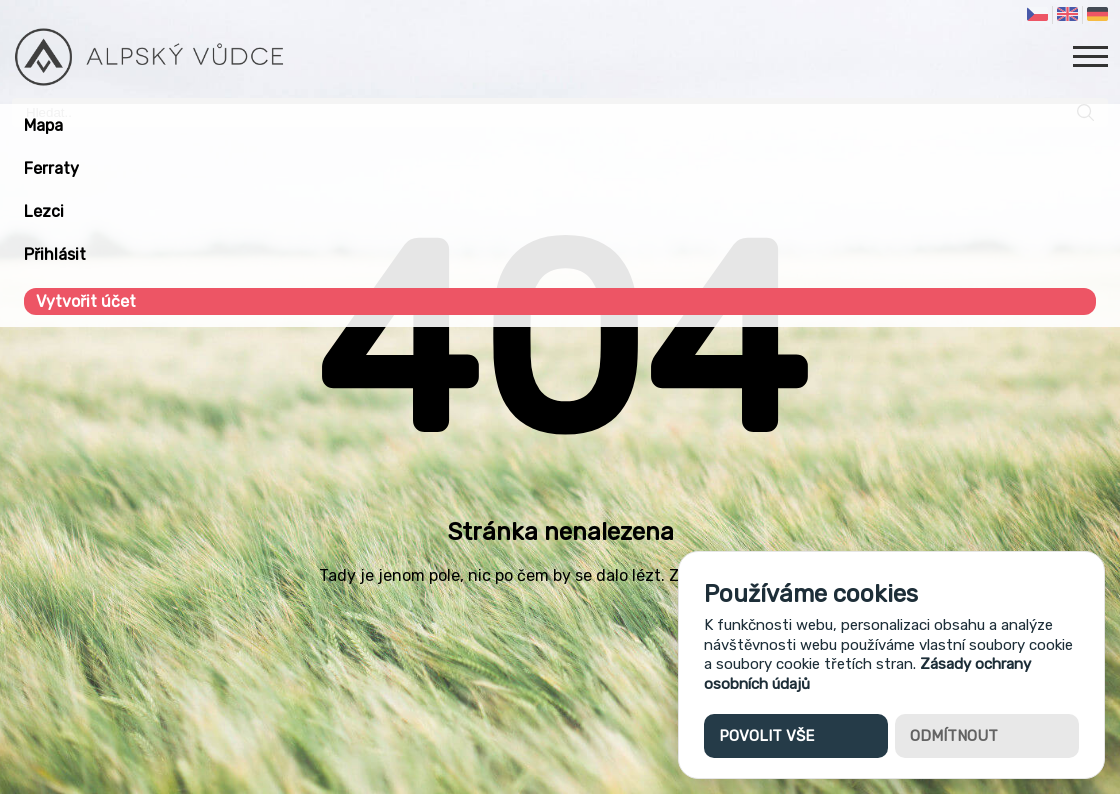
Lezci (44, 211)
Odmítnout (954, 736)
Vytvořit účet (86, 301)
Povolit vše (766, 736)
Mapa (43, 125)
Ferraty (51, 168)
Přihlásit (55, 254)
